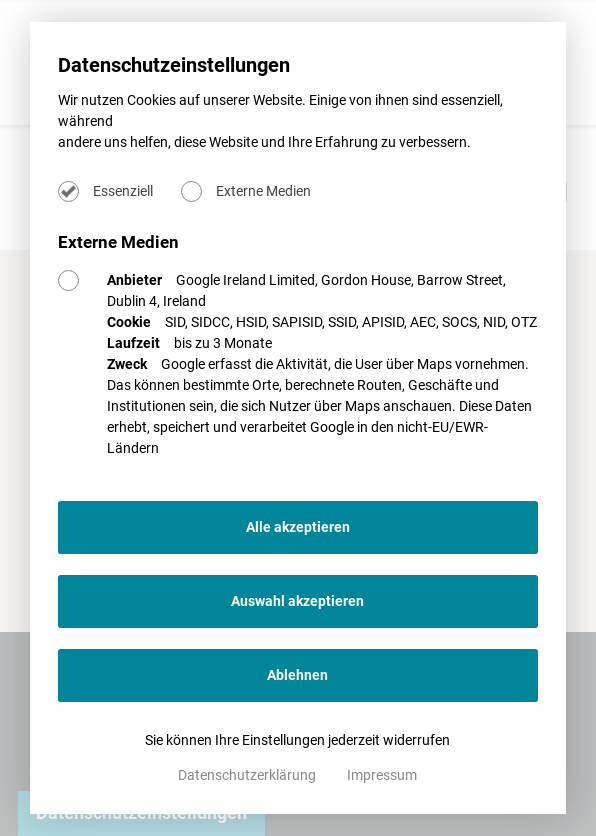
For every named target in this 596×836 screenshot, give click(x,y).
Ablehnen (297, 675)
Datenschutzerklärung (248, 775)
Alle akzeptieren (298, 527)
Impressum (382, 775)
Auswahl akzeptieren (297, 601)
